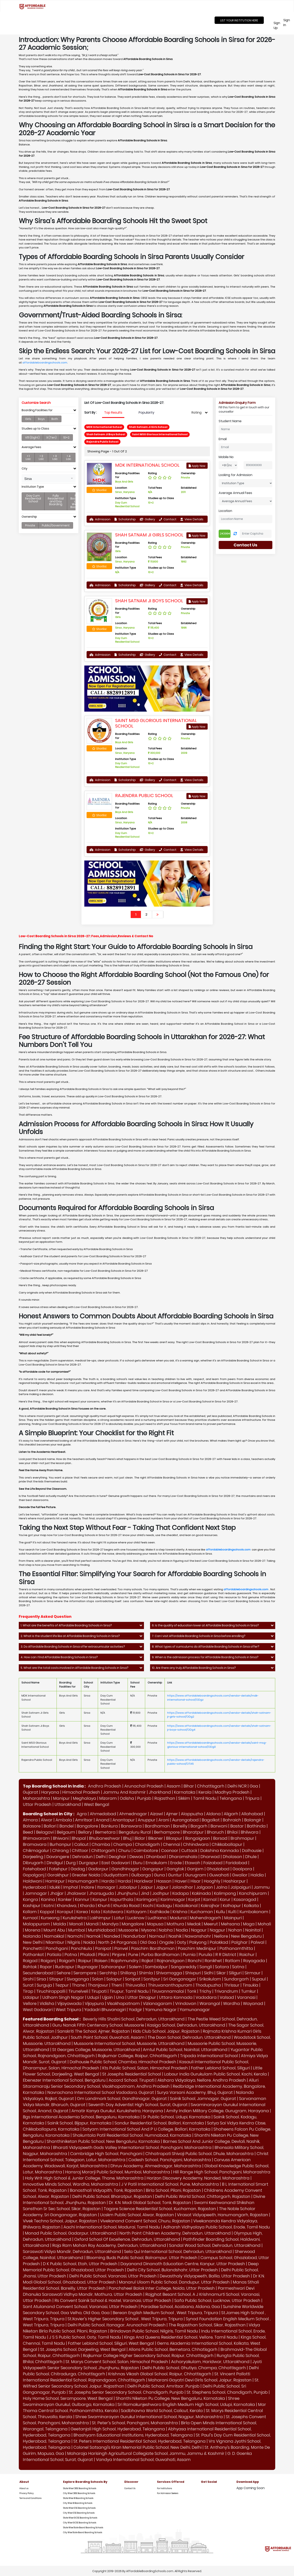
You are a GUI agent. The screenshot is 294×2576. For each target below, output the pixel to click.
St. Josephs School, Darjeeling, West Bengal (83, 2349)
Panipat (103, 1948)
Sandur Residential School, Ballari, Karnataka (159, 2123)
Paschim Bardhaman (153, 1948)
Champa (122, 1844)
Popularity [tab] (146, 412)
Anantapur (123, 1820)
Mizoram (108, 1798)
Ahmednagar (133, 1814)
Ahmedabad (103, 1814)
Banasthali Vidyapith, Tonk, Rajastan (106, 2190)
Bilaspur (174, 1838)
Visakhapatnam (123, 2003)
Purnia (189, 1954)
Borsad (220, 1838)
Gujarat (30, 1792)
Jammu (262, 1887)
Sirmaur (253, 1973)
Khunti (104, 1905)
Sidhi (208, 1973)
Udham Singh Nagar (63, 1997)
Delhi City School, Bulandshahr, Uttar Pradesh (172, 2270)
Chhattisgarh (210, 1786)
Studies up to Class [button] (35, 428)
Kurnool (30, 1918)
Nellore (221, 1936)
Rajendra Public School (144, 795)
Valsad (227, 1997)
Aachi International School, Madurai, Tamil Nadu (111, 2227)
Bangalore (87, 1826)
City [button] (24, 468)
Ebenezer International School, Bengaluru (64, 2080)
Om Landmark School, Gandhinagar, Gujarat (122, 2098)
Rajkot (147, 1961)
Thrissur (231, 1985)
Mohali (264, 1924)
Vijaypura (94, 2003)
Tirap (28, 1991)
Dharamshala (183, 1856)
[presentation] (113, 412)
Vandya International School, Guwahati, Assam (143, 2459)
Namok (93, 1936)
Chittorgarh (103, 1850)
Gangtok (175, 1869)
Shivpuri (193, 1973)
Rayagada (254, 1961)
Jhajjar (57, 1893)
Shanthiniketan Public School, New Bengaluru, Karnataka (103, 2141)
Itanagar (106, 1887)
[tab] (49, 411)
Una (120, 1997)
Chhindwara (196, 1844)
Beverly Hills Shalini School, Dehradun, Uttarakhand (134, 2019)
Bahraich (232, 1820)
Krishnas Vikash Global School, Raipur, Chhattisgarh (159, 2374)
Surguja (44, 1985)
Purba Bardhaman (160, 1954)
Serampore (85, 1973)
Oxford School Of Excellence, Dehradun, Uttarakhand (127, 2239)
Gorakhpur (58, 1875)
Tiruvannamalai (168, 1991)
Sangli (205, 1967)
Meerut (211, 1924)
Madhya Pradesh (232, 1792)
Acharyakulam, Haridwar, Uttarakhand (210, 2361)
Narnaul (157, 1936)
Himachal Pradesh (81, 1792)
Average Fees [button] (31, 447)
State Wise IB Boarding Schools (78, 2498)
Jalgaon (204, 1887)
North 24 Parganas (117, 1942)
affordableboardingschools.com (44, 362)
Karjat (194, 1899)
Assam (173, 1786)
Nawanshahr (198, 1936)
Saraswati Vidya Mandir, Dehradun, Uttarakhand (72, 2251)
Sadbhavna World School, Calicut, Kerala (162, 2410)
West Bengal (96, 1804)
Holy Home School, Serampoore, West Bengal (68, 2398)
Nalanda (32, 1936)
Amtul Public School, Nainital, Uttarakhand (185, 2049)
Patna (71, 1954)
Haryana (50, 1792)
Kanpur (99, 1899)
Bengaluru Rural (135, 1832)
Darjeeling (33, 1856)
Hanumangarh (83, 1881)
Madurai (178, 1918)
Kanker (65, 1899)
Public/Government (56, 525)
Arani (163, 1820)
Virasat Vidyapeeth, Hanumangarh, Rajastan (222, 2215)
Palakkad (219, 1942)
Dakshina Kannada (219, 1850)
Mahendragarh (205, 1918)
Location (225, 510)
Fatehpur (58, 1869)
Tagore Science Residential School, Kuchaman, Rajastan (160, 2209)
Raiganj (48, 1961)
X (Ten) (51, 437)
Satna (238, 1967)
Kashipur (31, 1905)
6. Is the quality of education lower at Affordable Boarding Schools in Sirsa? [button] (205, 1625)
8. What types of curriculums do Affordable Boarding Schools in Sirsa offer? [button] (205, 1646)
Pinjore (118, 1954)
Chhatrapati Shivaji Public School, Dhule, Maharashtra (199, 2153)
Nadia (182, 1930)
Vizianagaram (157, 2003)
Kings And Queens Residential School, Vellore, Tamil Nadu (181, 2337)
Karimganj (146, 1899)
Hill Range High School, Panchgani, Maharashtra (221, 2172)
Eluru (138, 1863)
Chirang (60, 1850)
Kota (95, 1912)
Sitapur (56, 1979)
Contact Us (245, 545)
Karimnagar (172, 1899)
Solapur (114, 1979)
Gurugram (195, 1875)
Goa (254, 1786)
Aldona (213, 1814)
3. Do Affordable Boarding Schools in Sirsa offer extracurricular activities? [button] (73, 1646)
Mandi (92, 1924)
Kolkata (251, 1905)
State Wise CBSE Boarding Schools (79, 2488)
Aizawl (156, 1814)
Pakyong (198, 1942)
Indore (87, 1887)
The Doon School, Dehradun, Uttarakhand (189, 2037)
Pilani (103, 1954)
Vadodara (206, 1997)
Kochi (148, 1905)
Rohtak (30, 1967)
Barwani (218, 1826)
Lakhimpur (100, 1918)
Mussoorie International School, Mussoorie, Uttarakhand (129, 2043)
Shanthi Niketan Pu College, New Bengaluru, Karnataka (170, 2398)
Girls (28, 419)
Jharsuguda (101, 1893)
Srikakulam (210, 1979)
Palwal (257, 1942)
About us (23, 2488)
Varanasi (246, 1997)
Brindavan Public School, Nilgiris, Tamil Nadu (154, 2331)
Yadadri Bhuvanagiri (105, 2009)
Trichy (205, 1991)
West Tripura (68, 2009)
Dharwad (210, 1856)
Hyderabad (34, 1887)
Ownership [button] (29, 516)
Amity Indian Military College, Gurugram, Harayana (217, 2111)
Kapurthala (121, 1899)
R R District (225, 1954)
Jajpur (162, 1887)
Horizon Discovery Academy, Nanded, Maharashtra (198, 2178)
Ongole (166, 1942)
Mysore (148, 1930)
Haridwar (143, 1881)
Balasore (32, 1826)
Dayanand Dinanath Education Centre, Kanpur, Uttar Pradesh (182, 2264)
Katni (48, 1905)
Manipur (61, 1798)
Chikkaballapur (227, 1844)
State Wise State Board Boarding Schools (83, 2527)
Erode (176, 1863)
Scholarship (125, 519)
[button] (49, 478)
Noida (89, 1942)
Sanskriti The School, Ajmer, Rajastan (93, 2031)
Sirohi (28, 1979)
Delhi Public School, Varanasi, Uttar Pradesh (113, 2276)
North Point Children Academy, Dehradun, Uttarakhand (175, 2233)
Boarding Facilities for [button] (37, 410)
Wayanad (253, 2003)
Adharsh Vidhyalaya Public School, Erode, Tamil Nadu (216, 2227)
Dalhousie (252, 1850)
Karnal (210, 1899)
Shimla (146, 1973)
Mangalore (133, 1924)
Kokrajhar (210, 1905)
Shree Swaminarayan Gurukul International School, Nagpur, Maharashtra (149, 2417)
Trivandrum (226, 1991)
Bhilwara (249, 1832)
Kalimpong (225, 1893)
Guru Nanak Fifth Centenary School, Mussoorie (98, 2025)
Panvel (121, 1948)
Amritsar (84, 1820)
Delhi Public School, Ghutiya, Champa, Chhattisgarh (194, 2368)
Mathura (175, 1924)
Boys (41, 419)
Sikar (221, 1973)
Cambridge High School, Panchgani (106, 2153)
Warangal (209, 2003)
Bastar (237, 1826)
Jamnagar (36, 1893)
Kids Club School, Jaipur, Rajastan (166, 2031)
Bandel (66, 1826)
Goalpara (242, 1869)
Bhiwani (61, 1838)
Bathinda (256, 1826)
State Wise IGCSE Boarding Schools (80, 2517)
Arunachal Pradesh (144, 1786)
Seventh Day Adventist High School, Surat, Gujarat (138, 2105)
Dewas (136, 1856)
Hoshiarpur (234, 1881)
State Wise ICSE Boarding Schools (79, 2508)
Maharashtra (36, 1798)
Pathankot (33, 1954)
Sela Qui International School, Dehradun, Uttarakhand (178, 2251)
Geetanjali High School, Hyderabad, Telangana (118, 2429)
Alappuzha (192, 1814)
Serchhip (108, 1973)
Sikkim (184, 1798)
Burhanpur (60, 1844)
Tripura (252, 1798)
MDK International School (147, 465)
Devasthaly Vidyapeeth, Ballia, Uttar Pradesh (205, 2276)
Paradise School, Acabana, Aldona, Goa (180, 2306)
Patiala (54, 1954)
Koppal (47, 1912)
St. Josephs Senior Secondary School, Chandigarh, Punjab (126, 2392)
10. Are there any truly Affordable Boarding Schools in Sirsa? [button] (194, 1668)
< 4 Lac (68, 457)
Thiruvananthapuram (170, 1985)
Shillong (128, 1973)
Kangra (30, 1899)
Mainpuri (233, 1918)
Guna (159, 1875)
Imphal (70, 1887)
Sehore (63, 1973)
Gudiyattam (116, 1875)
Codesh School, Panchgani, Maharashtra (169, 2160)
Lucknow (136, 1918)
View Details (191, 519)
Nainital (253, 1930)
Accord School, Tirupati (131, 2080)
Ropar (46, 1967)
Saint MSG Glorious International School (156, 723)
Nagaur (199, 1930)
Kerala (205, 1792)
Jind (145, 1893)
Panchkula (81, 1948)
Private (30, 525)
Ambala (64, 1820)
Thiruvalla (135, 1985)
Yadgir (135, 2009)
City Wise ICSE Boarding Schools (79, 2512)
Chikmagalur (36, 1850)
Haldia (257, 1875)
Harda (108, 1881)
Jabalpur (128, 1887)
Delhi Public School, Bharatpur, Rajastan (112, 2196)
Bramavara (35, 1844)
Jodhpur (160, 1893)
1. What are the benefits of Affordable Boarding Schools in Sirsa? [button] (66, 1625)
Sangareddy (183, 1967)
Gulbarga (141, 1875)
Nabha (166, 1930)
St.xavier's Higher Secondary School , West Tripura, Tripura (125, 2319)
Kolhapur (232, 1905)
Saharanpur (113, 1967)
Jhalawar (76, 1893)
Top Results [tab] (113, 412)
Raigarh (67, 1961)
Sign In (286, 22)
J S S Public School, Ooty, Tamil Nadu (85, 2337)
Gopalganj (33, 1875)
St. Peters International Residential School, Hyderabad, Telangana (140, 2441)
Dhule (251, 1856)
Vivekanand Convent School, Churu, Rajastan (145, 2221)
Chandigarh (147, 1844)
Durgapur (88, 1863)
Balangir (252, 1820)
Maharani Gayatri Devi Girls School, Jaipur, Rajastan (200, 2380)
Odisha (127, 1798)
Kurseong (50, 1918)
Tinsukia (250, 1985)
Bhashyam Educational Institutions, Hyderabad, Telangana (133, 2435)
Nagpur (217, 1930)
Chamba (101, 1844)
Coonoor (169, 1850)
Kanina (48, 1899)
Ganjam (195, 1869)
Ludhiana (157, 1918)
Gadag (78, 1869)
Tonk (191, 1991)
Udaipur (31, 1997)
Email (223, 439)
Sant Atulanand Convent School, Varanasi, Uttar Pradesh (80, 2306)
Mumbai (76, 1930)
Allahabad (252, 1814)
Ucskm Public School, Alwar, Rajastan (137, 2215)
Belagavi (45, 1832)
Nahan (235, 1930)
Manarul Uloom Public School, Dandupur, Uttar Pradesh (174, 2282)
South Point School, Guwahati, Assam (108, 2037)
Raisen (101, 1961)
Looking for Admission (235, 475)
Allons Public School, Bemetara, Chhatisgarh (173, 2349)
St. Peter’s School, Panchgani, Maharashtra (135, 2423)
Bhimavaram (36, 1838)
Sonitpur (152, 1979)
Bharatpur (193, 1832)
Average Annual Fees (235, 493)
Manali (76, 1924)
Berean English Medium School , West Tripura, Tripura (165, 2313)
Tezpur (62, 1985)
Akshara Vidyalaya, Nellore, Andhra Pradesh (201, 2080)
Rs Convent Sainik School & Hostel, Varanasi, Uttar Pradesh (113, 2300)
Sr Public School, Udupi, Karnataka (176, 2117)
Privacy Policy (26, 2493)
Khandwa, (67, 1905)
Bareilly (180, 1826)
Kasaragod (245, 1899)
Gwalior (239, 1875)
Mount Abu (54, 1930)
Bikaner (155, 1838)
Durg (71, 1863)
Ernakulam (156, 1863)
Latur (119, 1918)
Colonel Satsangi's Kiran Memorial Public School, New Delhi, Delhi (138, 2447)
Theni (116, 1985)
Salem (135, 1967)
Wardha (231, 2003)
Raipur (84, 1961)
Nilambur (55, 1942)
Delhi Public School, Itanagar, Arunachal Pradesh (117, 2325)
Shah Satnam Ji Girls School (149, 535)
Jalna (221, 1887)
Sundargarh (236, 1979)
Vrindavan (185, 2003)
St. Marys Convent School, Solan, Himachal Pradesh (117, 2361)
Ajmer (172, 1814)
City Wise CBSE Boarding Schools (79, 2493)
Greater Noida (86, 1875)
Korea (82, 1912)
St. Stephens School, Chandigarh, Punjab (227, 2392)
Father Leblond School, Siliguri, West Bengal (111, 2343)
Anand (102, 1820)
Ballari (50, 1826)
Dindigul (55, 1863)
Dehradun (82, 1856)
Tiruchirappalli (50, 1991)
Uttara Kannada (176, 1997)
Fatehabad (34, 1869)
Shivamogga (169, 1973)
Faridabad (236, 1863)
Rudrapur (64, 1967)
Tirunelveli (78, 1991)
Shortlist (99, 490)
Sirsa (41, 1979)
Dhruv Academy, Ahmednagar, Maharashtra (155, 2166)
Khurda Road (126, 1905)
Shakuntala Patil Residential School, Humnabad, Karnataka (132, 2135)
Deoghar (117, 1856)
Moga (249, 1924)
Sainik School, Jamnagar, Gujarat (203, 2098)
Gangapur (153, 1869)
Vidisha (47, 2003)
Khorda (87, 1905)
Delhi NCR (237, 1786)
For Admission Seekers (167, 2493)
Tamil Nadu (204, 1798)
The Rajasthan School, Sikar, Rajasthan (207, 2325)
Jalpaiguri (241, 1887)
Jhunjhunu (127, 1893)
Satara (222, 1967)
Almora (30, 1820)
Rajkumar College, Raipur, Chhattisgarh (137, 2056)
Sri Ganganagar (179, 1979)
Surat (28, 1985)
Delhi (101, 1856)
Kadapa (180, 1893)
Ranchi (195, 1961)
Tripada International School (209, 2056)
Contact (167, 519)
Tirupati (99, 1991)
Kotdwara (113, 1912)
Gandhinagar (125, 1869)
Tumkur (248, 1991)
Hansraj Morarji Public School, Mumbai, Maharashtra (117, 2172)
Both (54, 419)
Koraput (65, 1912)
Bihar (189, 1786)
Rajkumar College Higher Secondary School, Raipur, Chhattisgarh (148, 2355)
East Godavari (115, 1863)
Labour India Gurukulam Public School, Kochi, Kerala (215, 2074)
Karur (225, 1899)
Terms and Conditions (30, 2498)
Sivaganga (78, 1979)
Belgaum (66, 1832)
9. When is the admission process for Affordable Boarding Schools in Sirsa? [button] (205, 1657)
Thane (78, 1985)
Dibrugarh (33, 1863)
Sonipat (132, 1979)
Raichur (247, 1954)
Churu (124, 1850)
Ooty (181, 1942)
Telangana (230, 1798)
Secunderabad (38, 1973)
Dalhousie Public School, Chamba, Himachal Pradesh (123, 2062)
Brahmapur (242, 1838)
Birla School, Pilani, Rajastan (173, 2190)
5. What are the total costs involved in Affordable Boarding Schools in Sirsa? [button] (74, 1668)
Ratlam (232, 1961)
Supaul (259, 1979)
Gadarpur (98, 1869)
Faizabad (213, 1863)
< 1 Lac (28, 457)
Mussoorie (128, 1930)
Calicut (81, 1844)
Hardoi (124, 1881)
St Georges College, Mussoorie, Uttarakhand (96, 2049)
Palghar (239, 1942)
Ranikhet (213, 1961)
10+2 (66, 437)
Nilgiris (73, 1942)
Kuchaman (201, 1912)
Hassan (164, 1881)
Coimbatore (146, 1850)
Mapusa (155, 1924)
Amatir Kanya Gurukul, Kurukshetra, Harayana (117, 2111)
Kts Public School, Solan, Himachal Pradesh (145, 2068)
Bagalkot (211, 1820)
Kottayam (136, 1912)
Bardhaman (157, 1826)
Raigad (30, 1961)
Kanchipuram (253, 1893)
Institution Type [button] (33, 486)
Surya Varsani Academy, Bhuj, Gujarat (195, 2092)
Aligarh (231, 1814)
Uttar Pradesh (37, 1804)
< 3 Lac (55, 457)
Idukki (54, 1887)
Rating (197, 412)
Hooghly (212, 1881)
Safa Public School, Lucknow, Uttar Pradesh (217, 2300)
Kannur (82, 1899)
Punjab (144, 1798)
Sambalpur (156, 1967)
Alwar (46, 1820)
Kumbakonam (253, 1912)
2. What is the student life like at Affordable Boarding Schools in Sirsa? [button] (70, 1636)
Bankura (109, 1826)
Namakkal (54, 1936)
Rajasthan (164, 1798)
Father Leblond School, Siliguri (220, 2068)
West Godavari (38, 2009)
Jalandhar (182, 1887)
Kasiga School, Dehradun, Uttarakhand (186, 2025)
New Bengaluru (246, 1936)
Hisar (195, 1881)
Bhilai (232, 1832)
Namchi (75, 1936)
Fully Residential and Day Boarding (56, 500)
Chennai (171, 1844)
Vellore (30, 2003)
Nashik (175, 1936)
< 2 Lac (41, 457)
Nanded (112, 1936)
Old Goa (148, 1942)
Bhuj (127, 1838)
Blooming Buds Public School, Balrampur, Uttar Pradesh (141, 2257)
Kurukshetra (75, 1918)
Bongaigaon (197, 1838)
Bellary (85, 1832)
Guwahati (219, 1875)
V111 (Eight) (32, 437)
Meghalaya (84, 1798)
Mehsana (230, 1924)
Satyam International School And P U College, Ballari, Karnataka (146, 2129)
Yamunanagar (195, 2009)
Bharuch (215, 1832)
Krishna (180, 1912)
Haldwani (32, 1881)
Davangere (57, 1856)
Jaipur (146, 1887)
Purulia (205, 1954)
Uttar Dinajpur (141, 1997)
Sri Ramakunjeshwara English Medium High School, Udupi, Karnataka (186, 2404)
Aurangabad (185, 1820)
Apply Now (197, 465)
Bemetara (105, 1832)
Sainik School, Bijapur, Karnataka (79, 2123)
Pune (133, 1954)
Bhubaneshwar (104, 1838)
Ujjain (107, 1997)
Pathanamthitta (236, 1948)
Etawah (192, 1863)
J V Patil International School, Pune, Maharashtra (170, 2184)
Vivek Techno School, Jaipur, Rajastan (60, 2221)
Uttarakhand (68, 1804)
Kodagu (164, 1905)
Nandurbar (134, 1936)
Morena (32, 1930)
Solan (97, 1979)
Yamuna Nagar (161, 2009)
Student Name (230, 421)
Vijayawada (69, 2003)
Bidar (140, 1838)
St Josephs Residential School (131, 2074)
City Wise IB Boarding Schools (77, 2503)
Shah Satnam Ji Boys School (149, 601)
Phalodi (87, 1954)
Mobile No (226, 457)
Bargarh (198, 1826)
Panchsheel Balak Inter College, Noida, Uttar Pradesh (162, 2288)
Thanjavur (98, 1985)
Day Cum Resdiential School (33, 498)
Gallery (147, 519)
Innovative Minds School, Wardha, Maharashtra (70, 2184)
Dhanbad (156, 1856)
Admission (100, 519)
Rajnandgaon (171, 1961)
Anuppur (146, 1820)
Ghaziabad (218, 1869)
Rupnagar (87, 1967)
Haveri (181, 1881)
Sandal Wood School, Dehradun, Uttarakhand (215, 2245)
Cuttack (189, 1850)
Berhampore (167, 1832)
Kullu (220, 1912)
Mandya (110, 1924)
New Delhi (32, 1942)
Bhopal (79, 1838)
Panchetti (32, 1948)
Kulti (232, 1912)
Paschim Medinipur (197, 1948)
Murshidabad (101, 1930)
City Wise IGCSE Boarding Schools (79, 2522)
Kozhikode (159, 1912)
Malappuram (36, 1924)
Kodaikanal (186, 1905)
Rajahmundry (124, 1961)
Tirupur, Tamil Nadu (129, 1991)
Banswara (131, 1826)
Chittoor (80, 1850)
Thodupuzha (208, 1985)
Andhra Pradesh (104, 1786)
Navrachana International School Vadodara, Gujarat (100, 2092)
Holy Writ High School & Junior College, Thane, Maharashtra (84, 2178)
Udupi (93, 1997)
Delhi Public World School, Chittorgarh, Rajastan (202, 2196)
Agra (82, 1814)
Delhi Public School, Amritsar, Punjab (163, 2386)
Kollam (30, 1912)
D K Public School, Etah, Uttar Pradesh (80, 2264)
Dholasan (232, 1856)
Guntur (175, 1875)
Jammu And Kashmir (124, 1792)
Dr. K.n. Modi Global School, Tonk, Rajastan (150, 2202)
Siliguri (235, 1973)
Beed (28, 1832)
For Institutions (164, 2488)
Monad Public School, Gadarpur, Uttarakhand (70, 2233)
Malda (59, 1924)
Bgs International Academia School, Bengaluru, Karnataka (81, 2117)
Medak (194, 1924)
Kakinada (201, 1893)
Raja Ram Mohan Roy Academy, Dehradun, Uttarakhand (109, 2245)
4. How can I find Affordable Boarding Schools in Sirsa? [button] (59, 1657)
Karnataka (184, 1792)
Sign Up (276, 25)
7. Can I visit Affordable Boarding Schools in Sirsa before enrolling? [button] (198, 1636)
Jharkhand (160, 1792)
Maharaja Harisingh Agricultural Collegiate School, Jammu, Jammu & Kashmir (145, 2453)
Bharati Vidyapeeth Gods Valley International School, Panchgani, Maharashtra (132, 2147)
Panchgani (57, 1948)
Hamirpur (55, 1881)
